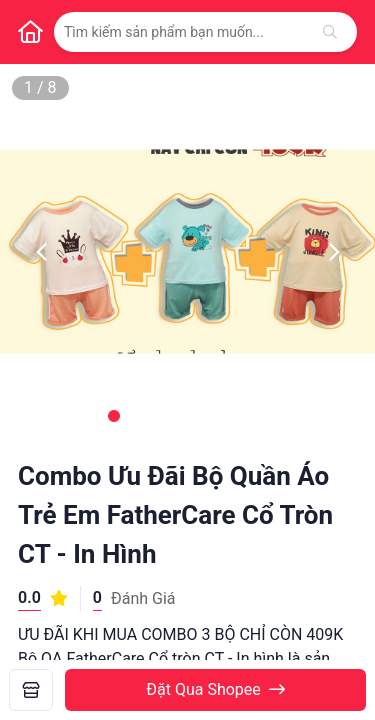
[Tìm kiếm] (330, 32)
